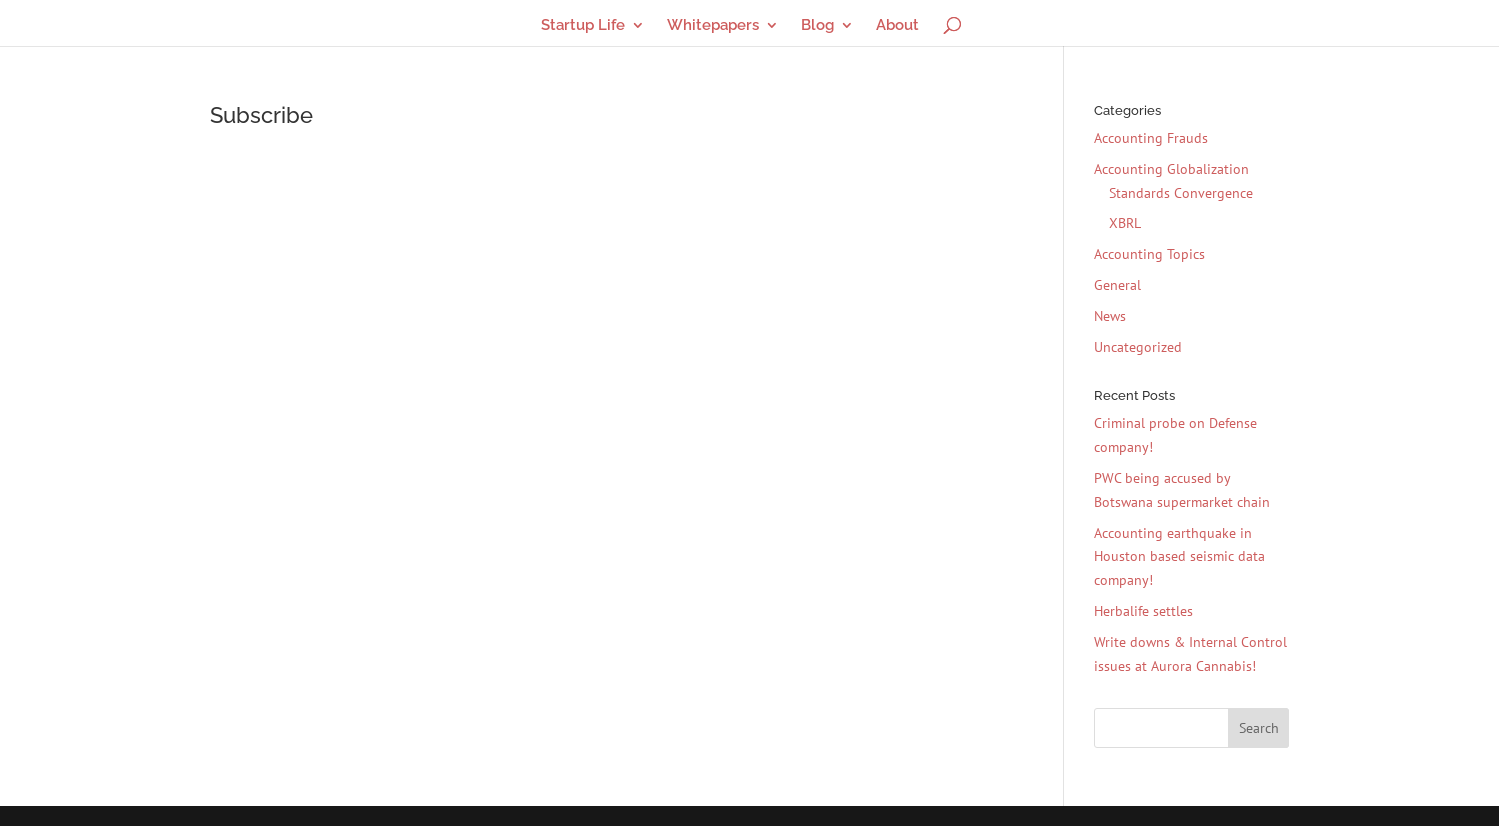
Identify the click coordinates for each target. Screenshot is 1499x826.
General (1117, 285)
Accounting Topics (1149, 254)
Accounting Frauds (1151, 138)
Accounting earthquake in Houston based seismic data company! (1179, 557)
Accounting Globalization (1171, 169)
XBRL (1125, 223)
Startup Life (583, 26)
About (897, 26)
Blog (817, 26)
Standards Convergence (1181, 193)
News (1110, 316)
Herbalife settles (1143, 611)
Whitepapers (713, 26)
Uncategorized (1138, 347)
